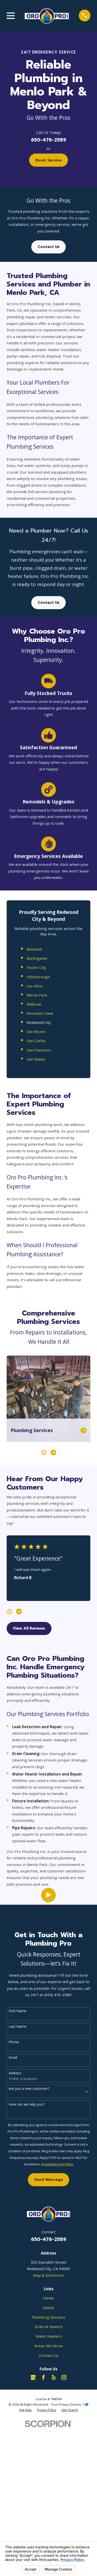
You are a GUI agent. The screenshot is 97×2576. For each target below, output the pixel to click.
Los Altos (35, 985)
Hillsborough (38, 976)
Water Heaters (48, 2336)
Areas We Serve (48, 2345)
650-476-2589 (48, 139)
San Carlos (36, 1040)
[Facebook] (43, 2377)
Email (13, 2058)
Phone (14, 2042)
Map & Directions (48, 2275)
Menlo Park (37, 995)
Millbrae (34, 1004)
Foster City (36, 967)
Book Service (48, 160)
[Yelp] (53, 2377)
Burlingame (37, 958)
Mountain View (40, 1013)
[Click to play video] (48, 1895)
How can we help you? (26, 2104)
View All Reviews (29, 1628)
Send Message (48, 2179)
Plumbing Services (48, 2317)
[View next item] (53, 1453)
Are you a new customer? (29, 2089)
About (48, 2307)
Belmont (34, 949)
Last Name (17, 2027)
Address (15, 2073)
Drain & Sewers (49, 2326)
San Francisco (39, 1050)
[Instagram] (63, 2377)
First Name (17, 2011)
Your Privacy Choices (69, 2404)
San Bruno (36, 1031)
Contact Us (49, 246)
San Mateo (36, 1059)
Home (48, 2297)
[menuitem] (25, 2410)
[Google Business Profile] (33, 2377)
